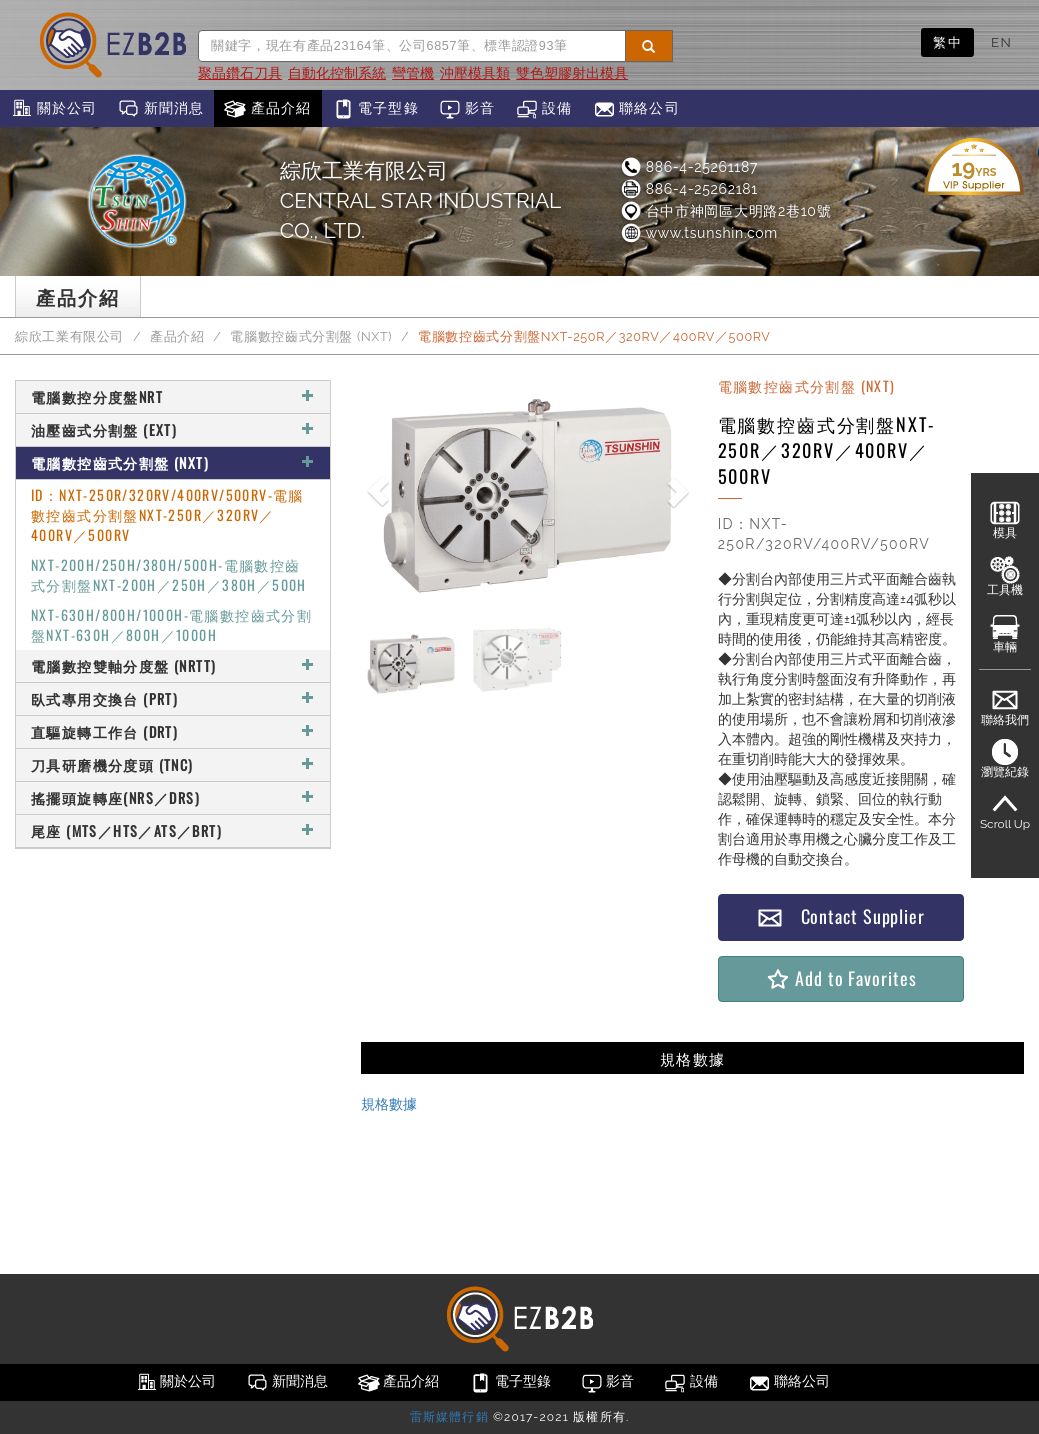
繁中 (947, 42)
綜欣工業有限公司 (69, 336)
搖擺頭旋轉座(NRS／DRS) (173, 797)
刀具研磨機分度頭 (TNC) (173, 764)
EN (1001, 42)
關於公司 (53, 109)
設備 (544, 109)
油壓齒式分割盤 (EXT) (173, 429)
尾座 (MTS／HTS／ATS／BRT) (173, 830)
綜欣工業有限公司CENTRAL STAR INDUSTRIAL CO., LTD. (420, 200)
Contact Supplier (841, 916)
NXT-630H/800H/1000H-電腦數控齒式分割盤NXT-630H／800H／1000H (171, 624)
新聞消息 (160, 109)
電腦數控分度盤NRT (173, 396)
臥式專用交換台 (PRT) (173, 698)
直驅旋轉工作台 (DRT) (173, 731)
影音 (467, 109)
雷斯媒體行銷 (449, 1417)
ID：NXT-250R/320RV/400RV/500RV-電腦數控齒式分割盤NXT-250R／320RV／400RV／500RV (167, 514)
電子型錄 (375, 109)
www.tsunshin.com (698, 233)
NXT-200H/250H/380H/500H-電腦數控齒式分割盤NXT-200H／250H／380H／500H (169, 574)
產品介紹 (267, 109)
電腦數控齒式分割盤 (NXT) (311, 336)
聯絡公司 (636, 109)
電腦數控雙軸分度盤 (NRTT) (173, 665)
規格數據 (389, 1104)
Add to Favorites (840, 978)
